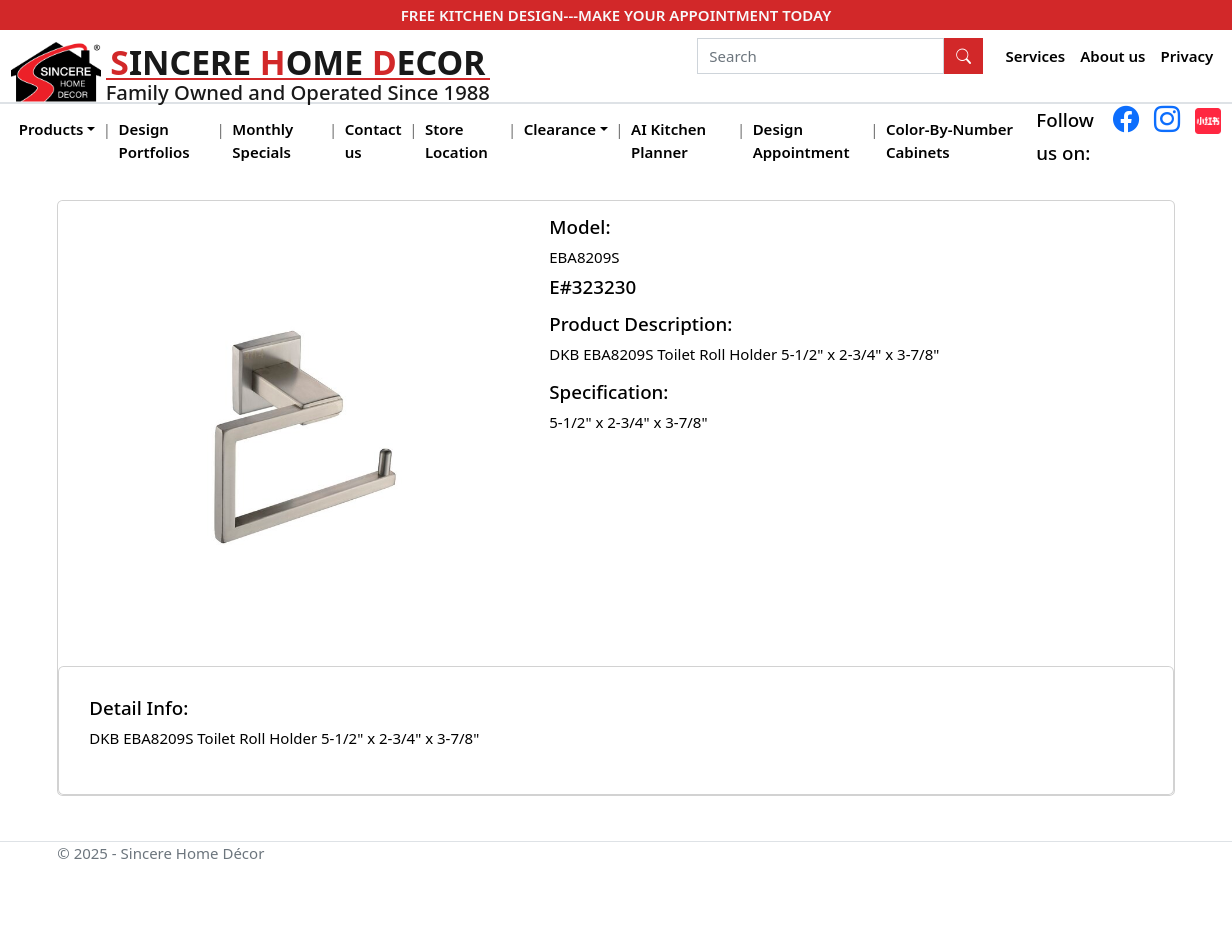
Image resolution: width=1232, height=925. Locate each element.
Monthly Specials (262, 140)
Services (1036, 56)
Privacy (1187, 56)
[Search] (820, 56)
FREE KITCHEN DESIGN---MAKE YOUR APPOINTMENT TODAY (616, 15)
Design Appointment (801, 140)
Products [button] (51, 129)
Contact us (373, 140)
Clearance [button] (560, 129)
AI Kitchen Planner (668, 140)
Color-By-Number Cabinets (949, 140)
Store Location (456, 140)
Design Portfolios (154, 140)
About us (1112, 56)
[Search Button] (964, 56)
